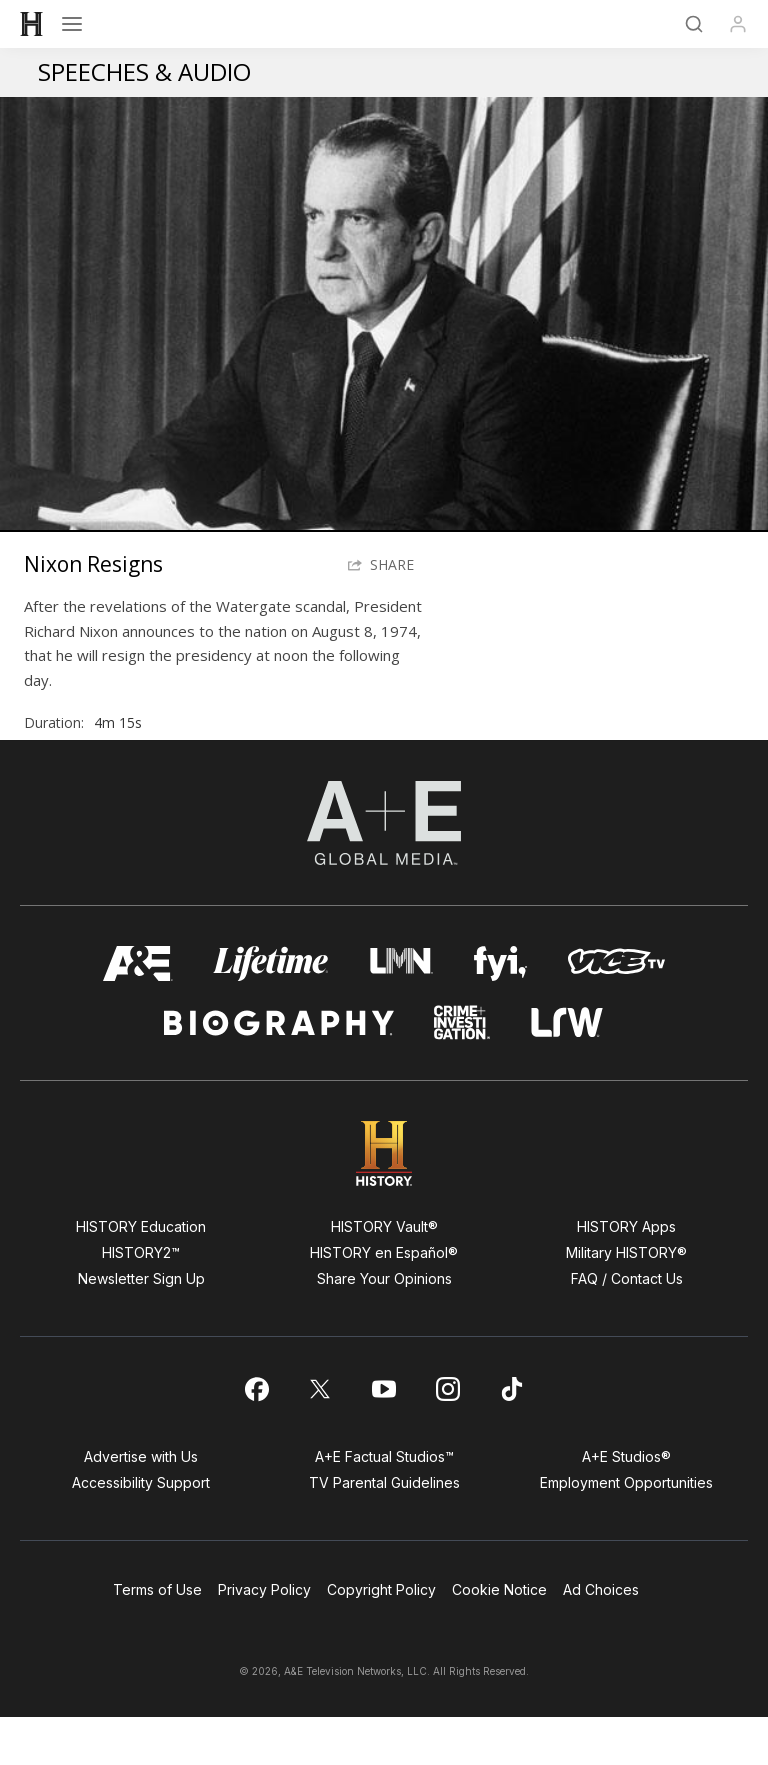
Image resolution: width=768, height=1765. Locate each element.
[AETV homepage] (138, 1011)
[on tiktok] (512, 1437)
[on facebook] (256, 1437)
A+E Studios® (626, 1504)
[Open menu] (72, 24)
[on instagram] (448, 1437)
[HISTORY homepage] (384, 1201)
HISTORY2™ (141, 1300)
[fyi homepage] (501, 1011)
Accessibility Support (141, 1530)
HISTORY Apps (626, 1274)
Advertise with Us (141, 1504)
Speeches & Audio (144, 71)
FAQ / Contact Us (627, 1326)
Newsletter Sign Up (141, 1326)
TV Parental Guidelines (384, 1530)
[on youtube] (384, 1437)
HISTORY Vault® (384, 1274)
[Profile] (738, 24)
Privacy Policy (264, 1637)
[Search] (694, 24)
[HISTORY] (32, 24)
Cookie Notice (499, 1637)
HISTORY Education (141, 1274)
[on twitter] (320, 1437)
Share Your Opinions (384, 1326)
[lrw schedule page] (567, 1070)
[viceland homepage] (616, 1011)
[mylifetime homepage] (271, 1011)
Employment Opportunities (626, 1530)
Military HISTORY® (626, 1300)
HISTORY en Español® (384, 1300)
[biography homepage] (279, 1070)
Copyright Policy (381, 1637)
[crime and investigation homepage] (462, 1070)
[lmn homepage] (401, 1011)
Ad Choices (601, 1637)
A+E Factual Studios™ (384, 1504)
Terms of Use (157, 1637)
